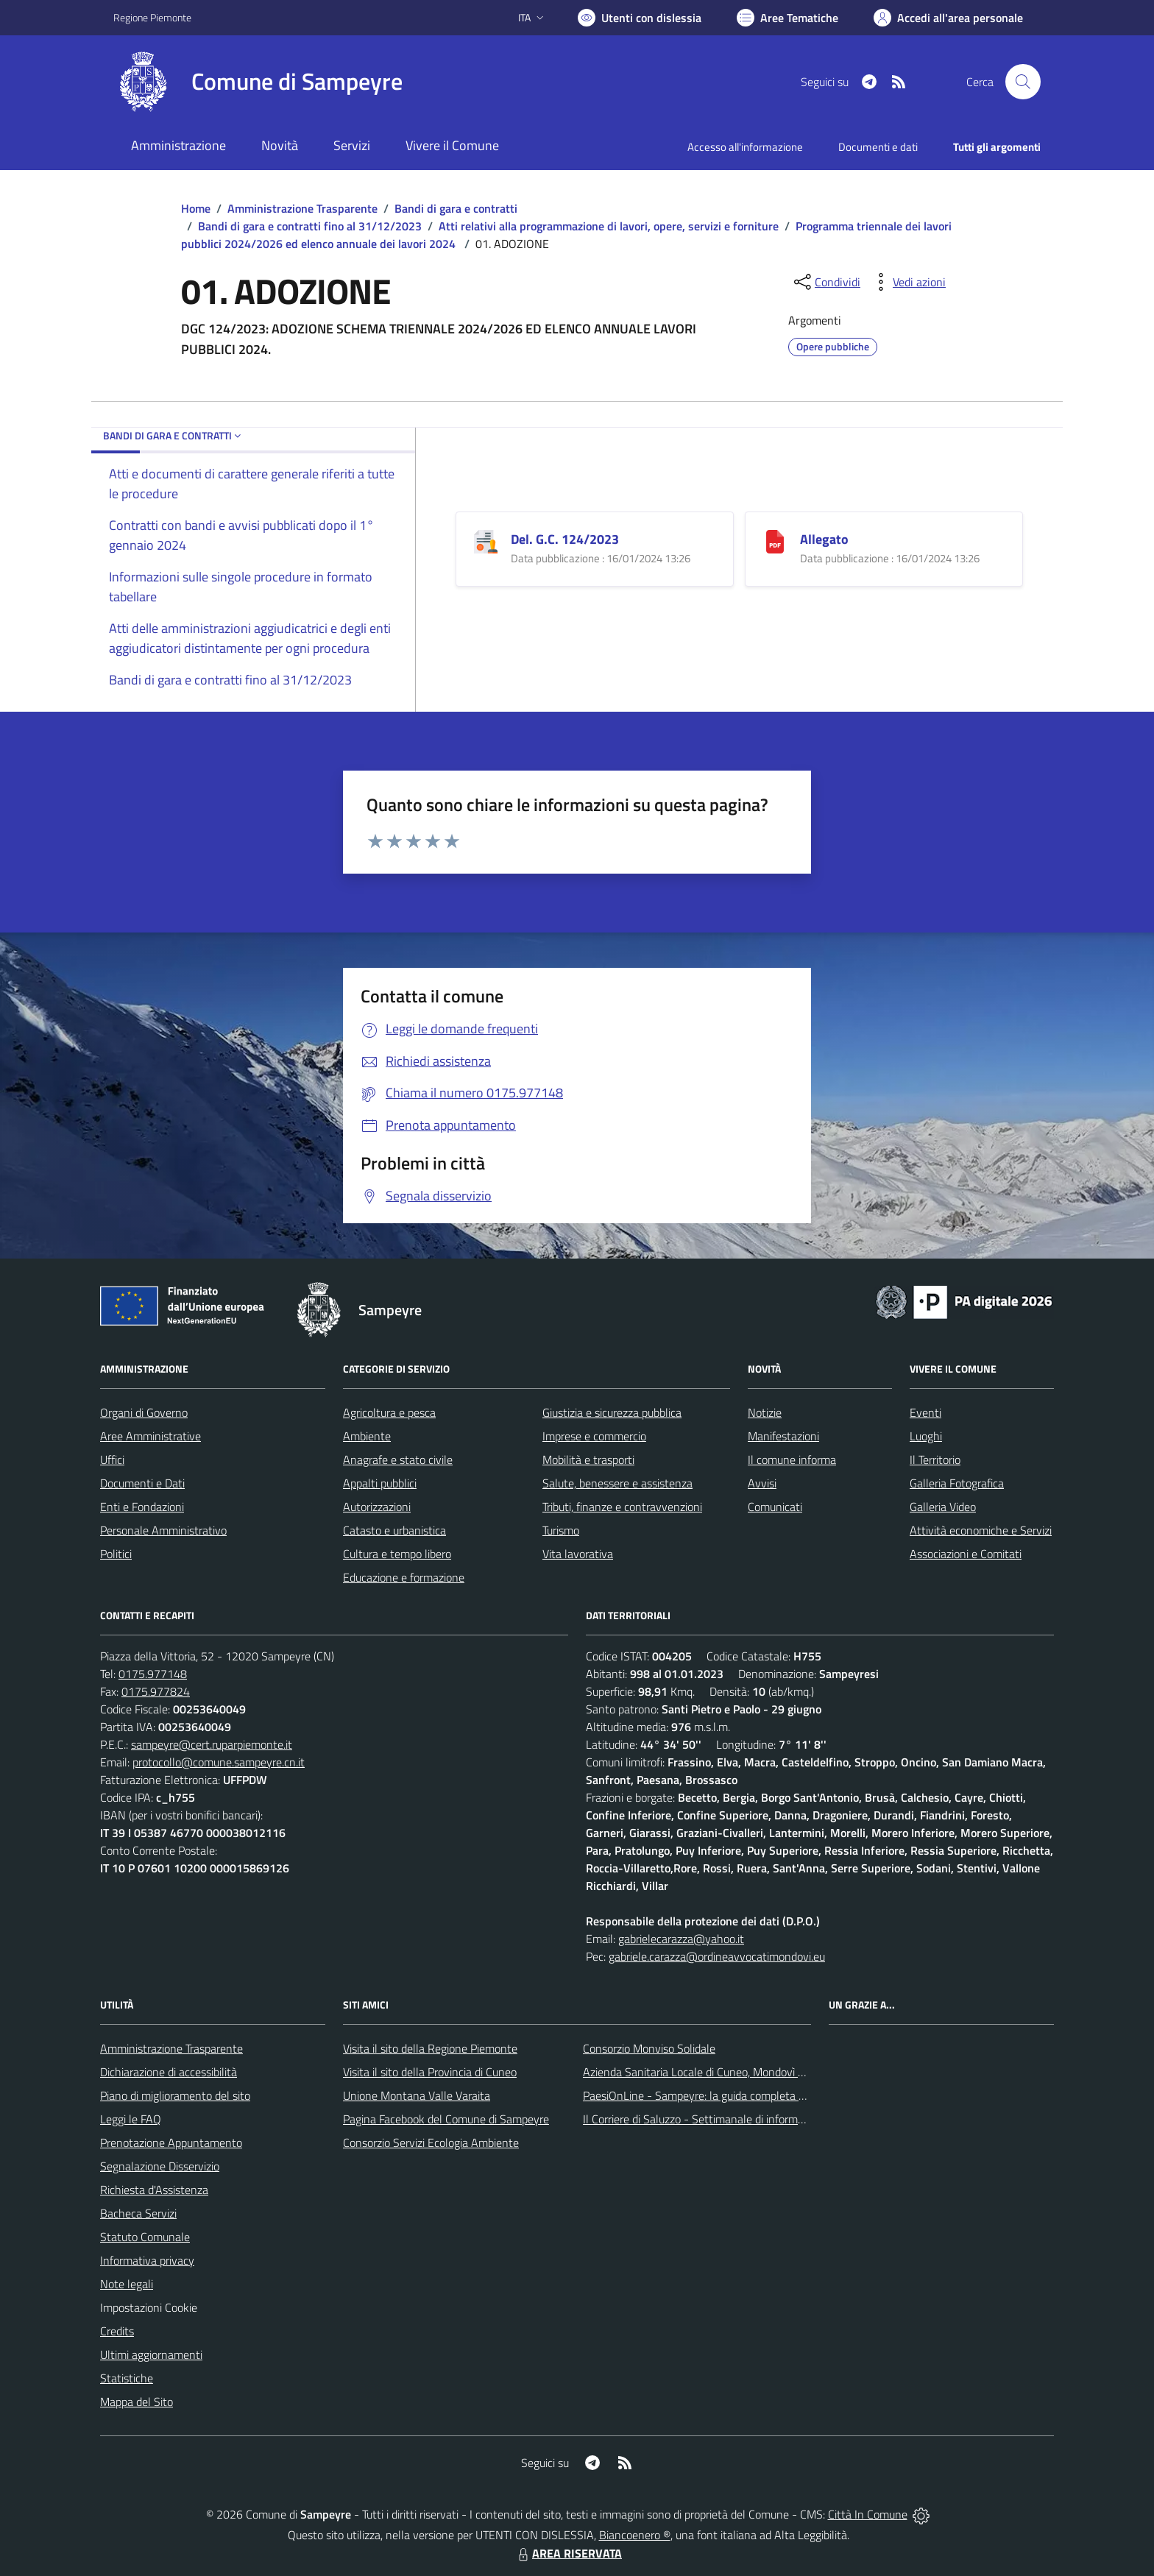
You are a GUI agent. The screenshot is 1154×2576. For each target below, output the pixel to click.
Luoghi (926, 1436)
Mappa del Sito (136, 2401)
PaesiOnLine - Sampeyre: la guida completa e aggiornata (721, 2095)
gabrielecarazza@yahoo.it (681, 1938)
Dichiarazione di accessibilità (168, 2072)
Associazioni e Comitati (966, 1554)
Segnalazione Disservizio (159, 2166)
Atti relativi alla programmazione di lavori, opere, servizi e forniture (609, 226)
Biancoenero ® (634, 2535)
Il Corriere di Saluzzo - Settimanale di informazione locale (722, 2119)
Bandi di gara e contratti (455, 208)
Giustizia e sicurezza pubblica (612, 1412)
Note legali (126, 2284)
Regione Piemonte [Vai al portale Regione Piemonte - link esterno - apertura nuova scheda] (152, 17)
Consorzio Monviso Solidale (649, 2048)
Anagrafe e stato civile (398, 1459)
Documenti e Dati (142, 1483)
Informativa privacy (147, 2260)
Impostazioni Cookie (148, 2307)
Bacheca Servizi (138, 2213)
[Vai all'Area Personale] (948, 17)
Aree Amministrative (150, 1436)
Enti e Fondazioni (142, 1506)
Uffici (112, 1459)
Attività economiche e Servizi (981, 1530)
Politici (116, 1554)
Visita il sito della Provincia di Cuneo (430, 2072)
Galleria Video (943, 1506)
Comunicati (775, 1506)
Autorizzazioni (377, 1506)
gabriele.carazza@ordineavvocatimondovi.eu (717, 1956)
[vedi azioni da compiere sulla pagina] (907, 282)
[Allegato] (775, 540)
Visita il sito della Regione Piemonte (430, 2048)
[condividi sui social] (825, 282)
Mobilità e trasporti (588, 1459)
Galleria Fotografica (957, 1483)
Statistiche (126, 2378)
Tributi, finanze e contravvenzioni (622, 1506)
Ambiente (367, 1436)
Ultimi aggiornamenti (151, 2354)
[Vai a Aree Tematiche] (787, 17)
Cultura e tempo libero (397, 1554)
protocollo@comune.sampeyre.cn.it (218, 1762)
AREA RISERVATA (568, 2553)
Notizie (765, 1412)
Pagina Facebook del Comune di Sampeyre (446, 2119)
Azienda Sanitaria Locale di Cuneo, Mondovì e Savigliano (720, 2072)
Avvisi (762, 1483)
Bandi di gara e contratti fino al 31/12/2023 (310, 226)
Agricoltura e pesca (389, 1412)
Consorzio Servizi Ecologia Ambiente (431, 2142)
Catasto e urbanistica (394, 1530)
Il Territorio (935, 1459)
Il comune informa (792, 1459)
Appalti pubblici (380, 1483)
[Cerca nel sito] (1023, 81)
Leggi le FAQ (130, 2119)
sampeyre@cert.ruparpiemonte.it (211, 1744)
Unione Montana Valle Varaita (416, 2095)
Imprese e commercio (594, 1436)
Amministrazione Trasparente (302, 208)
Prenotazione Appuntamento (171, 2142)
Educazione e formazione (403, 1577)
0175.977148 (152, 1673)
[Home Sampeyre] (258, 82)
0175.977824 (155, 1691)
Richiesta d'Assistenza (154, 2189)
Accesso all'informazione (745, 146)
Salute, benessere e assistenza (617, 1483)
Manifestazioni (783, 1436)
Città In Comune (867, 2514)
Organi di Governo (144, 1412)
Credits (117, 2331)
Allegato (824, 539)
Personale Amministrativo (163, 1530)
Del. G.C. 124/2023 (565, 539)
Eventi (925, 1412)
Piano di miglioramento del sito (175, 2095)
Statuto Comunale (145, 2237)
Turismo (560, 1530)
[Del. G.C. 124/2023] (486, 540)
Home (195, 208)
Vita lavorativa (577, 1554)
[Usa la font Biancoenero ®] (639, 17)
